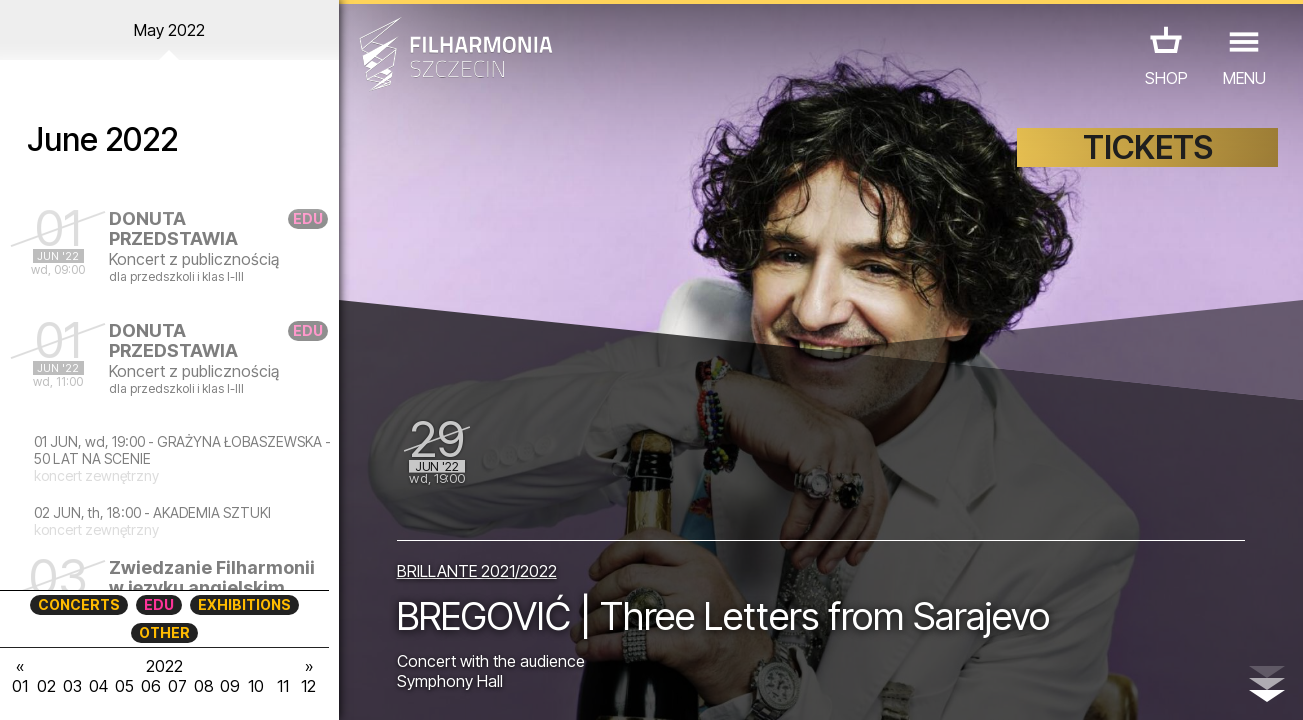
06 (151, 686)
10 (256, 686)
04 (98, 686)
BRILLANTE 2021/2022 (477, 571)
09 (230, 686)
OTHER (164, 632)
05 (124, 686)
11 (283, 686)
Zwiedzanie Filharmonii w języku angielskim (212, 577)
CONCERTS (79, 604)
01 (20, 686)
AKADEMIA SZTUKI (212, 512)
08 (204, 686)
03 (72, 686)
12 (308, 686)
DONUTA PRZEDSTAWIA (173, 228)
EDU (159, 604)
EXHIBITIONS (244, 604)
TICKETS (1148, 147)
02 (46, 686)
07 (177, 686)
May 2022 (169, 30)
